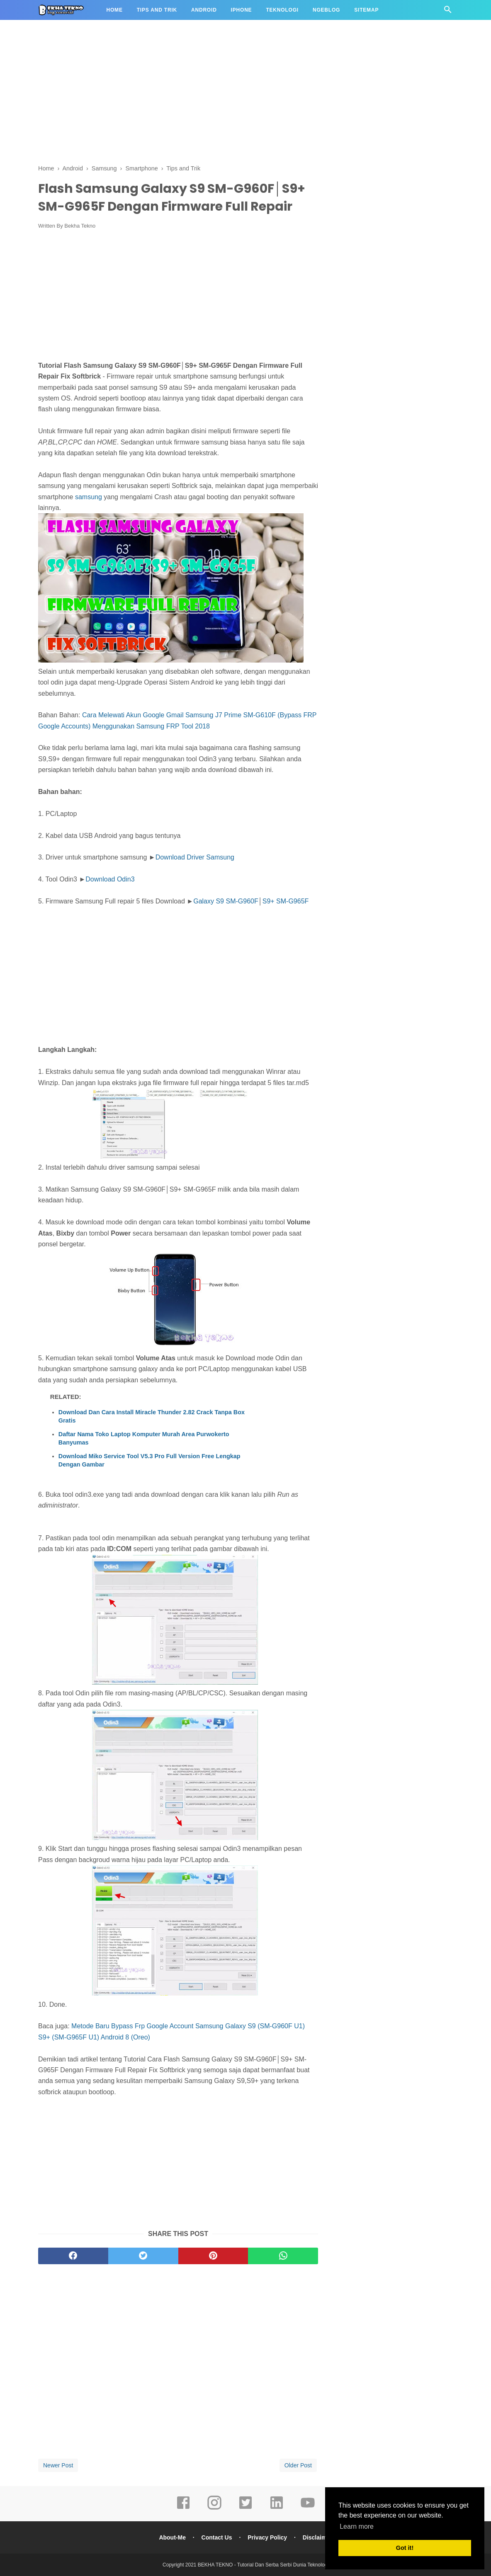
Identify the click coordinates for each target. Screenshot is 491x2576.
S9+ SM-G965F (286, 901)
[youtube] (307, 2508)
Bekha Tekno (79, 226)
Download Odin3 (109, 879)
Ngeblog (326, 10)
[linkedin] (276, 2508)
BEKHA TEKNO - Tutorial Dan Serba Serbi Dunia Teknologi (263, 2565)
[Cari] (448, 11)
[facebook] (73, 2256)
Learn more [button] (357, 2526)
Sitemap (366, 10)
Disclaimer (317, 2537)
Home (115, 10)
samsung (88, 496)
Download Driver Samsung (195, 857)
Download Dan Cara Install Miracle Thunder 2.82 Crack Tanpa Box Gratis (151, 1416)
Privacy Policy (267, 2537)
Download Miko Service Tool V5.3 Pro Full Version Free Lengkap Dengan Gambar (149, 1460)
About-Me (172, 2537)
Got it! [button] (404, 2547)
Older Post (298, 2465)
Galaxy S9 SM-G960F (225, 901)
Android (204, 10)
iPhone (241, 10)
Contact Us (217, 2537)
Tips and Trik (157, 10)
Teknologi (282, 10)
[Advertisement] (245, 94)
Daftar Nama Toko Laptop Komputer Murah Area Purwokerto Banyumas (143, 1438)
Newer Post (58, 2465)
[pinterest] (213, 2256)
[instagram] (214, 2508)
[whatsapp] (283, 2256)
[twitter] (143, 2256)
